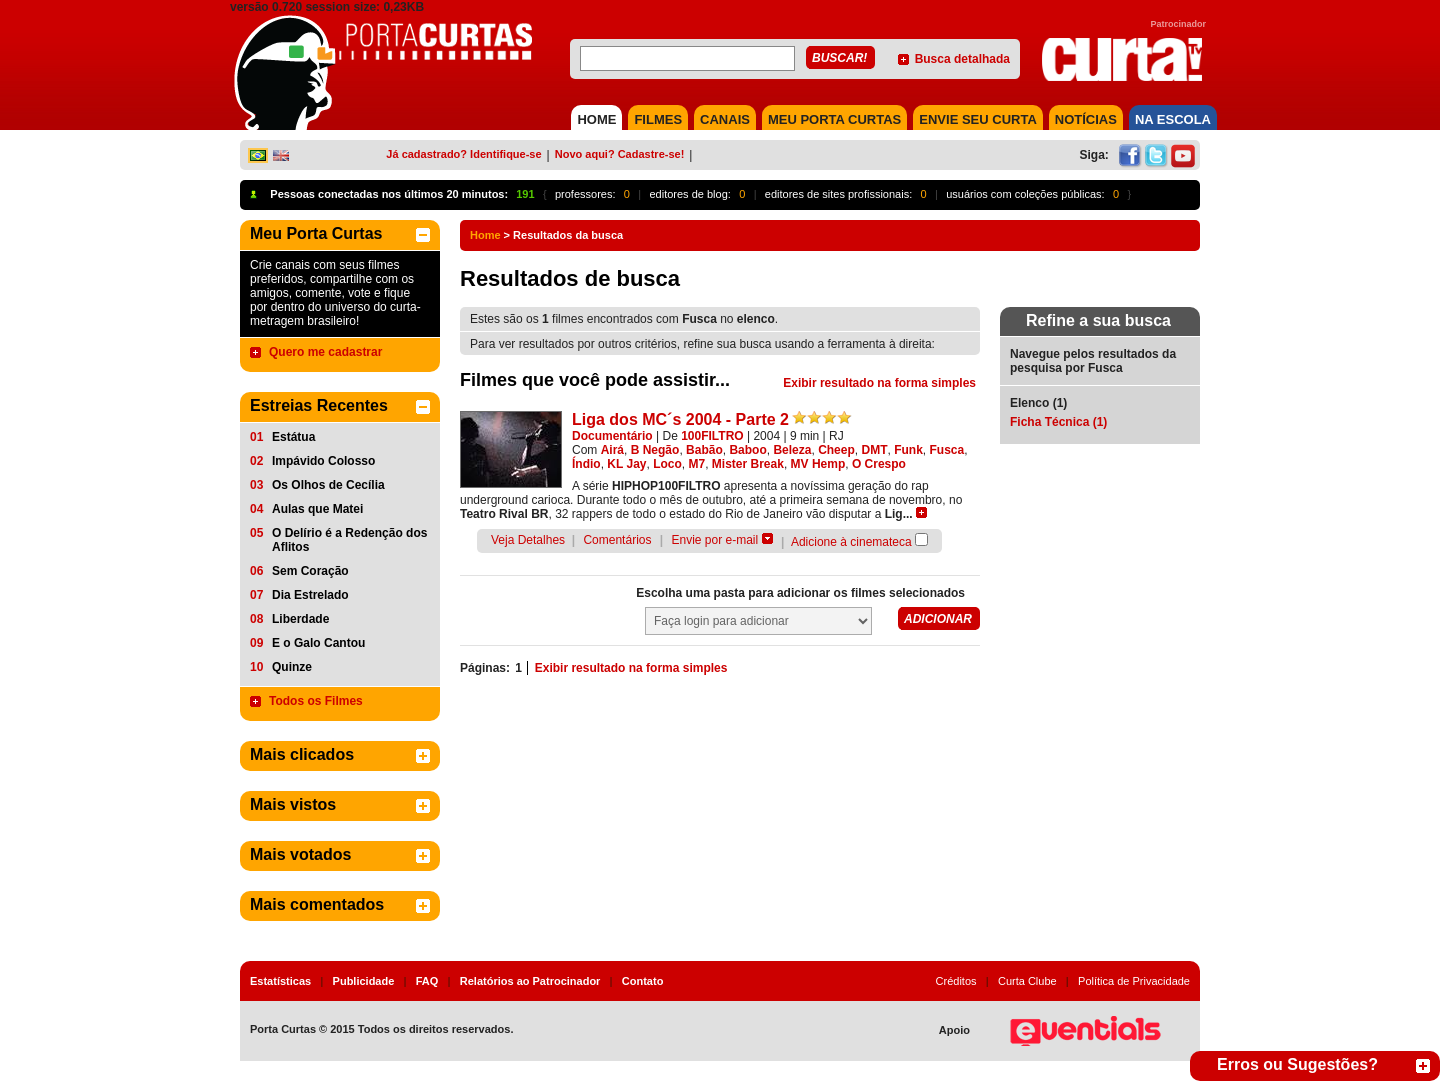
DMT (874, 450)
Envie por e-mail (715, 540)
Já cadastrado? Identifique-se (463, 154)
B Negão (655, 450)
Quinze (292, 667)
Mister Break (748, 464)
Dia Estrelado (310, 595)
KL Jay (626, 464)
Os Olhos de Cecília (328, 485)
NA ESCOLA (1173, 119)
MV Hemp (818, 464)
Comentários (617, 540)
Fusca (947, 450)
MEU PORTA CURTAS (834, 119)
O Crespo (879, 464)
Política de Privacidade (1134, 981)
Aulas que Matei (317, 509)
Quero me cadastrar (325, 352)
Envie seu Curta (978, 119)
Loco (667, 464)
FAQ (427, 981)
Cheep (836, 450)
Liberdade (300, 619)
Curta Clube (1027, 981)
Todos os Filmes (316, 701)
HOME (596, 119)
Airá (612, 450)
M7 (697, 464)
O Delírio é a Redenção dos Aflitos (349, 540)
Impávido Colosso (323, 461)
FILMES (658, 119)
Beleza (792, 450)
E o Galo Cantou (318, 643)
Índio (586, 464)
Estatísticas (280, 981)
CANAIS (725, 119)
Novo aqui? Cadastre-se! (620, 154)
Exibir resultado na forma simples (879, 383)
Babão (704, 450)
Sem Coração (310, 571)
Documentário (612, 436)
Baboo (747, 450)
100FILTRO (712, 436)
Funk (908, 450)
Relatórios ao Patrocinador (530, 981)
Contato (643, 981)
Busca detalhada (962, 59)
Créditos (956, 981)
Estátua (293, 437)
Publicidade (364, 981)
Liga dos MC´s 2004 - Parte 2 (680, 419)
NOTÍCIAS (1086, 119)
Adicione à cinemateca (851, 542)
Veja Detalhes (528, 540)
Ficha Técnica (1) (1058, 422)
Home (485, 235)
